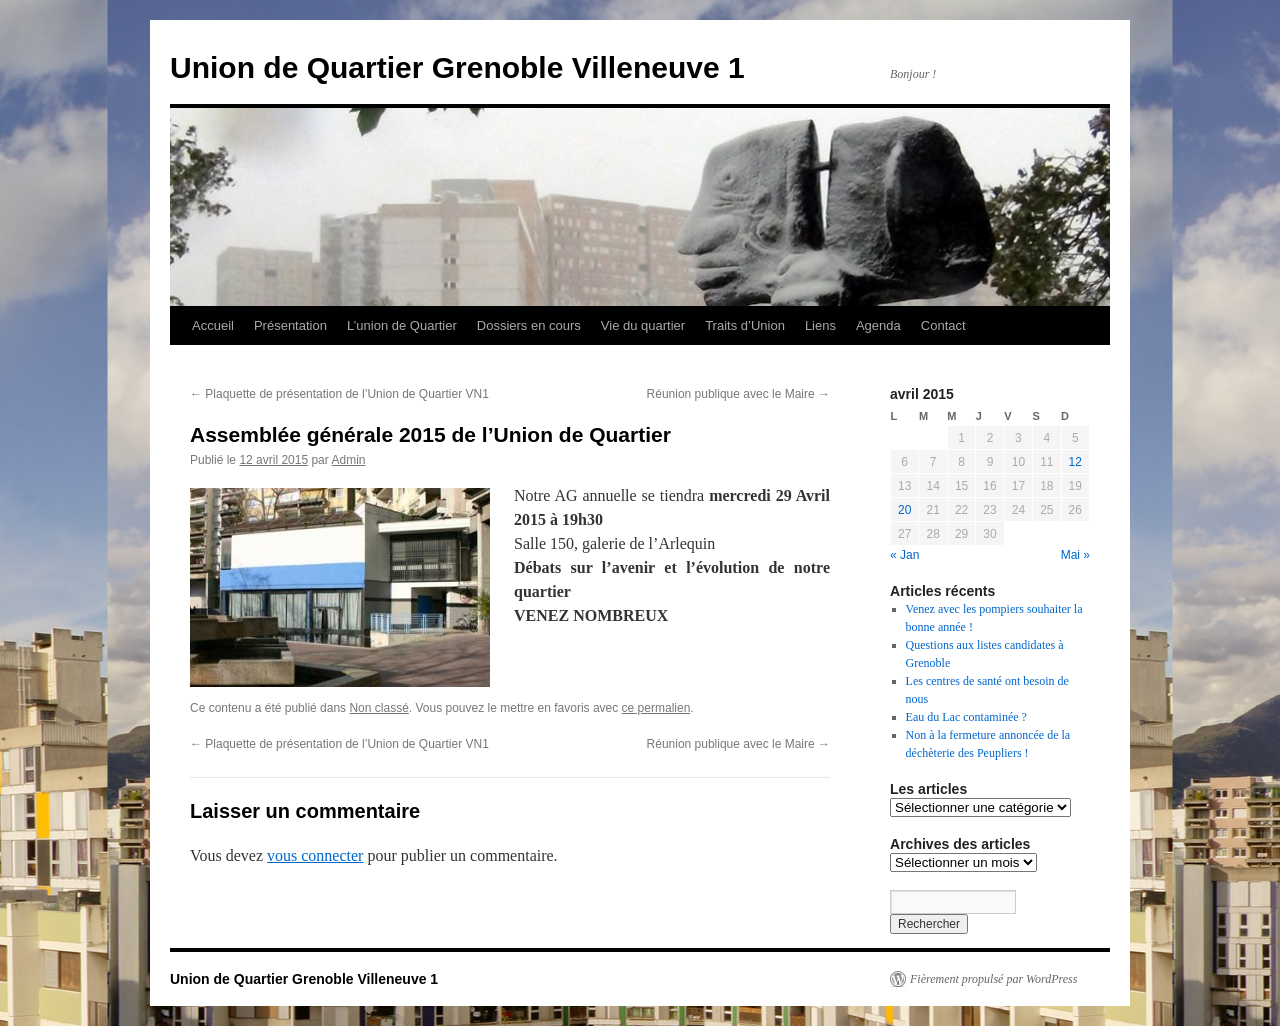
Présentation (290, 325)
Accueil (213, 325)
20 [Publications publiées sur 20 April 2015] (904, 510)
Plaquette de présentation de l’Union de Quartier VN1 (339, 394)
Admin (348, 460)
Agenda (878, 325)
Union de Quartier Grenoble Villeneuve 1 (457, 67)
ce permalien (656, 708)
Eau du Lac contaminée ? (966, 717)
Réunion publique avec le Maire (738, 394)
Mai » (1075, 555)
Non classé (378, 708)
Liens (820, 325)
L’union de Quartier (402, 325)
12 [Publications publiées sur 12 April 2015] (1075, 462)
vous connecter (315, 855)
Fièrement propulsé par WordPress (993, 979)
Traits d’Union (745, 325)
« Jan (904, 555)
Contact (943, 325)
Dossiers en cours (529, 325)
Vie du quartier (643, 325)
